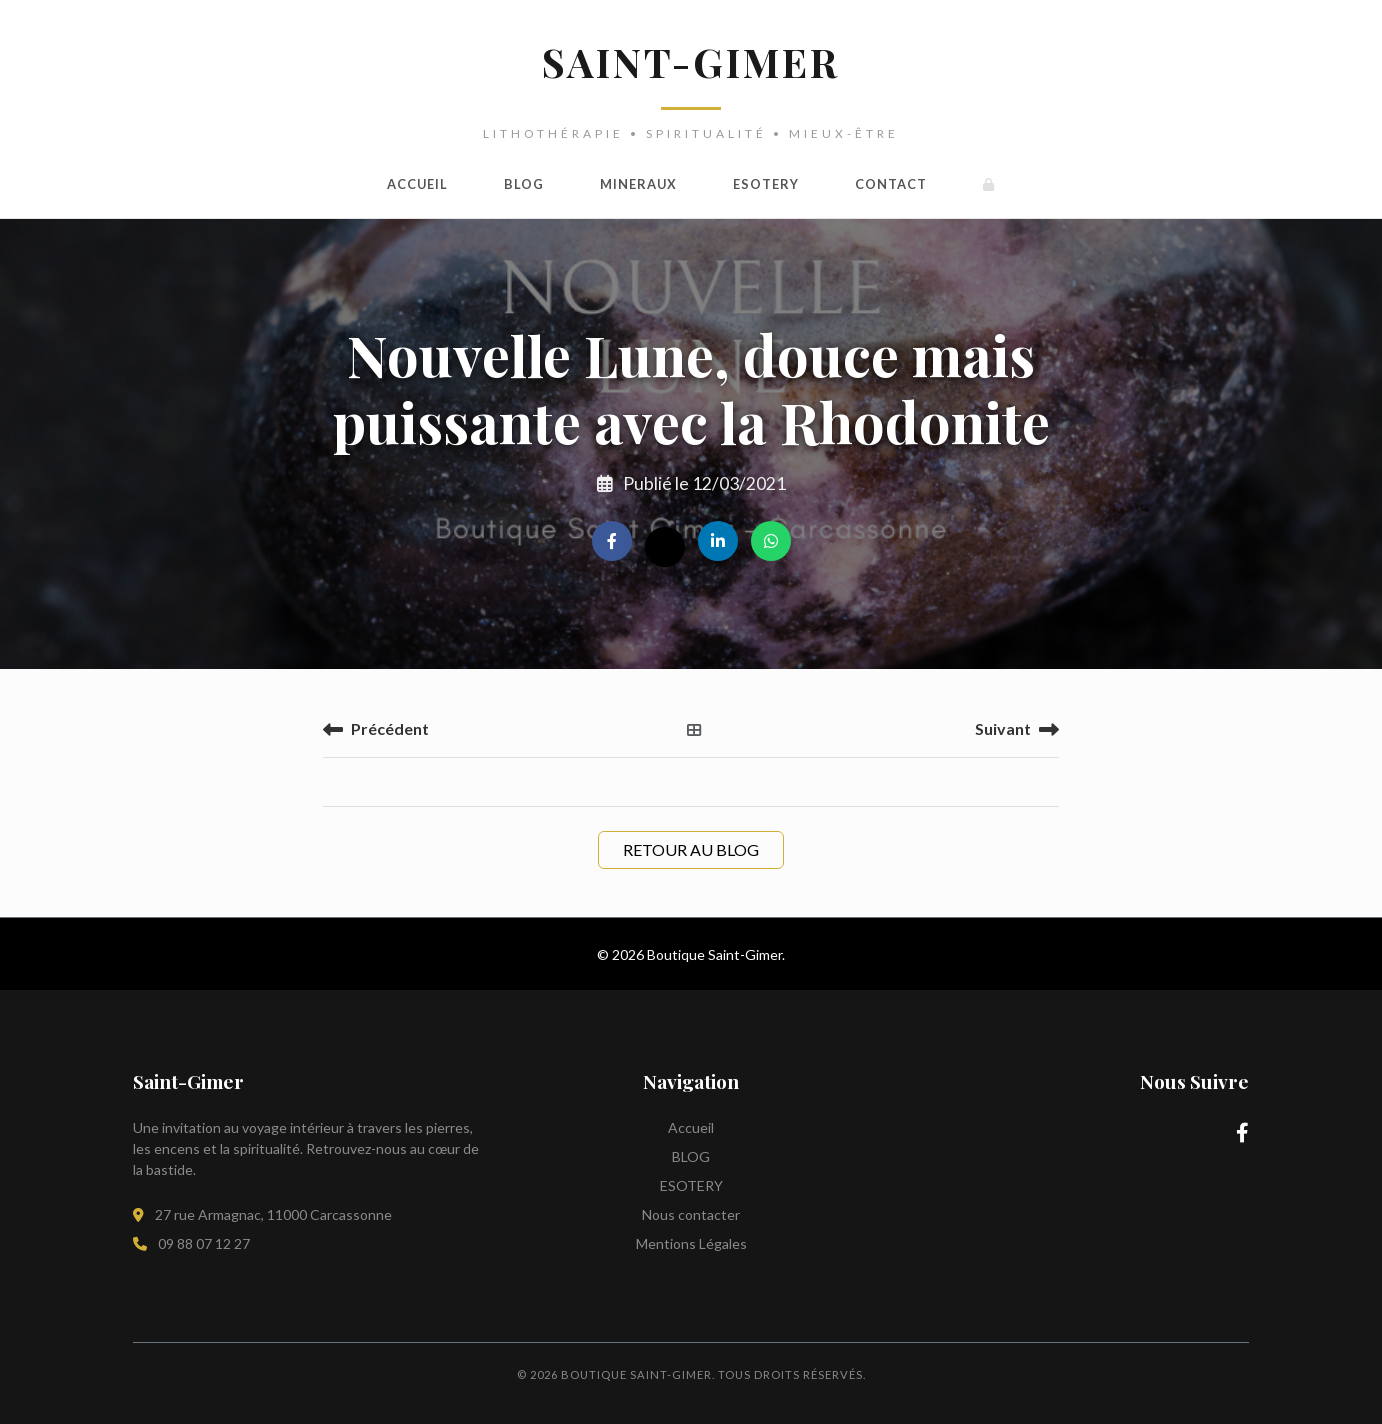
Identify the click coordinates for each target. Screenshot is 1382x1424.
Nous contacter (691, 1214)
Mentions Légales (691, 1243)
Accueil (417, 184)
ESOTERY (766, 184)
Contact (891, 184)
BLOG (524, 184)
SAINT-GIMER (691, 61)
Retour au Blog (691, 849)
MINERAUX (638, 184)
